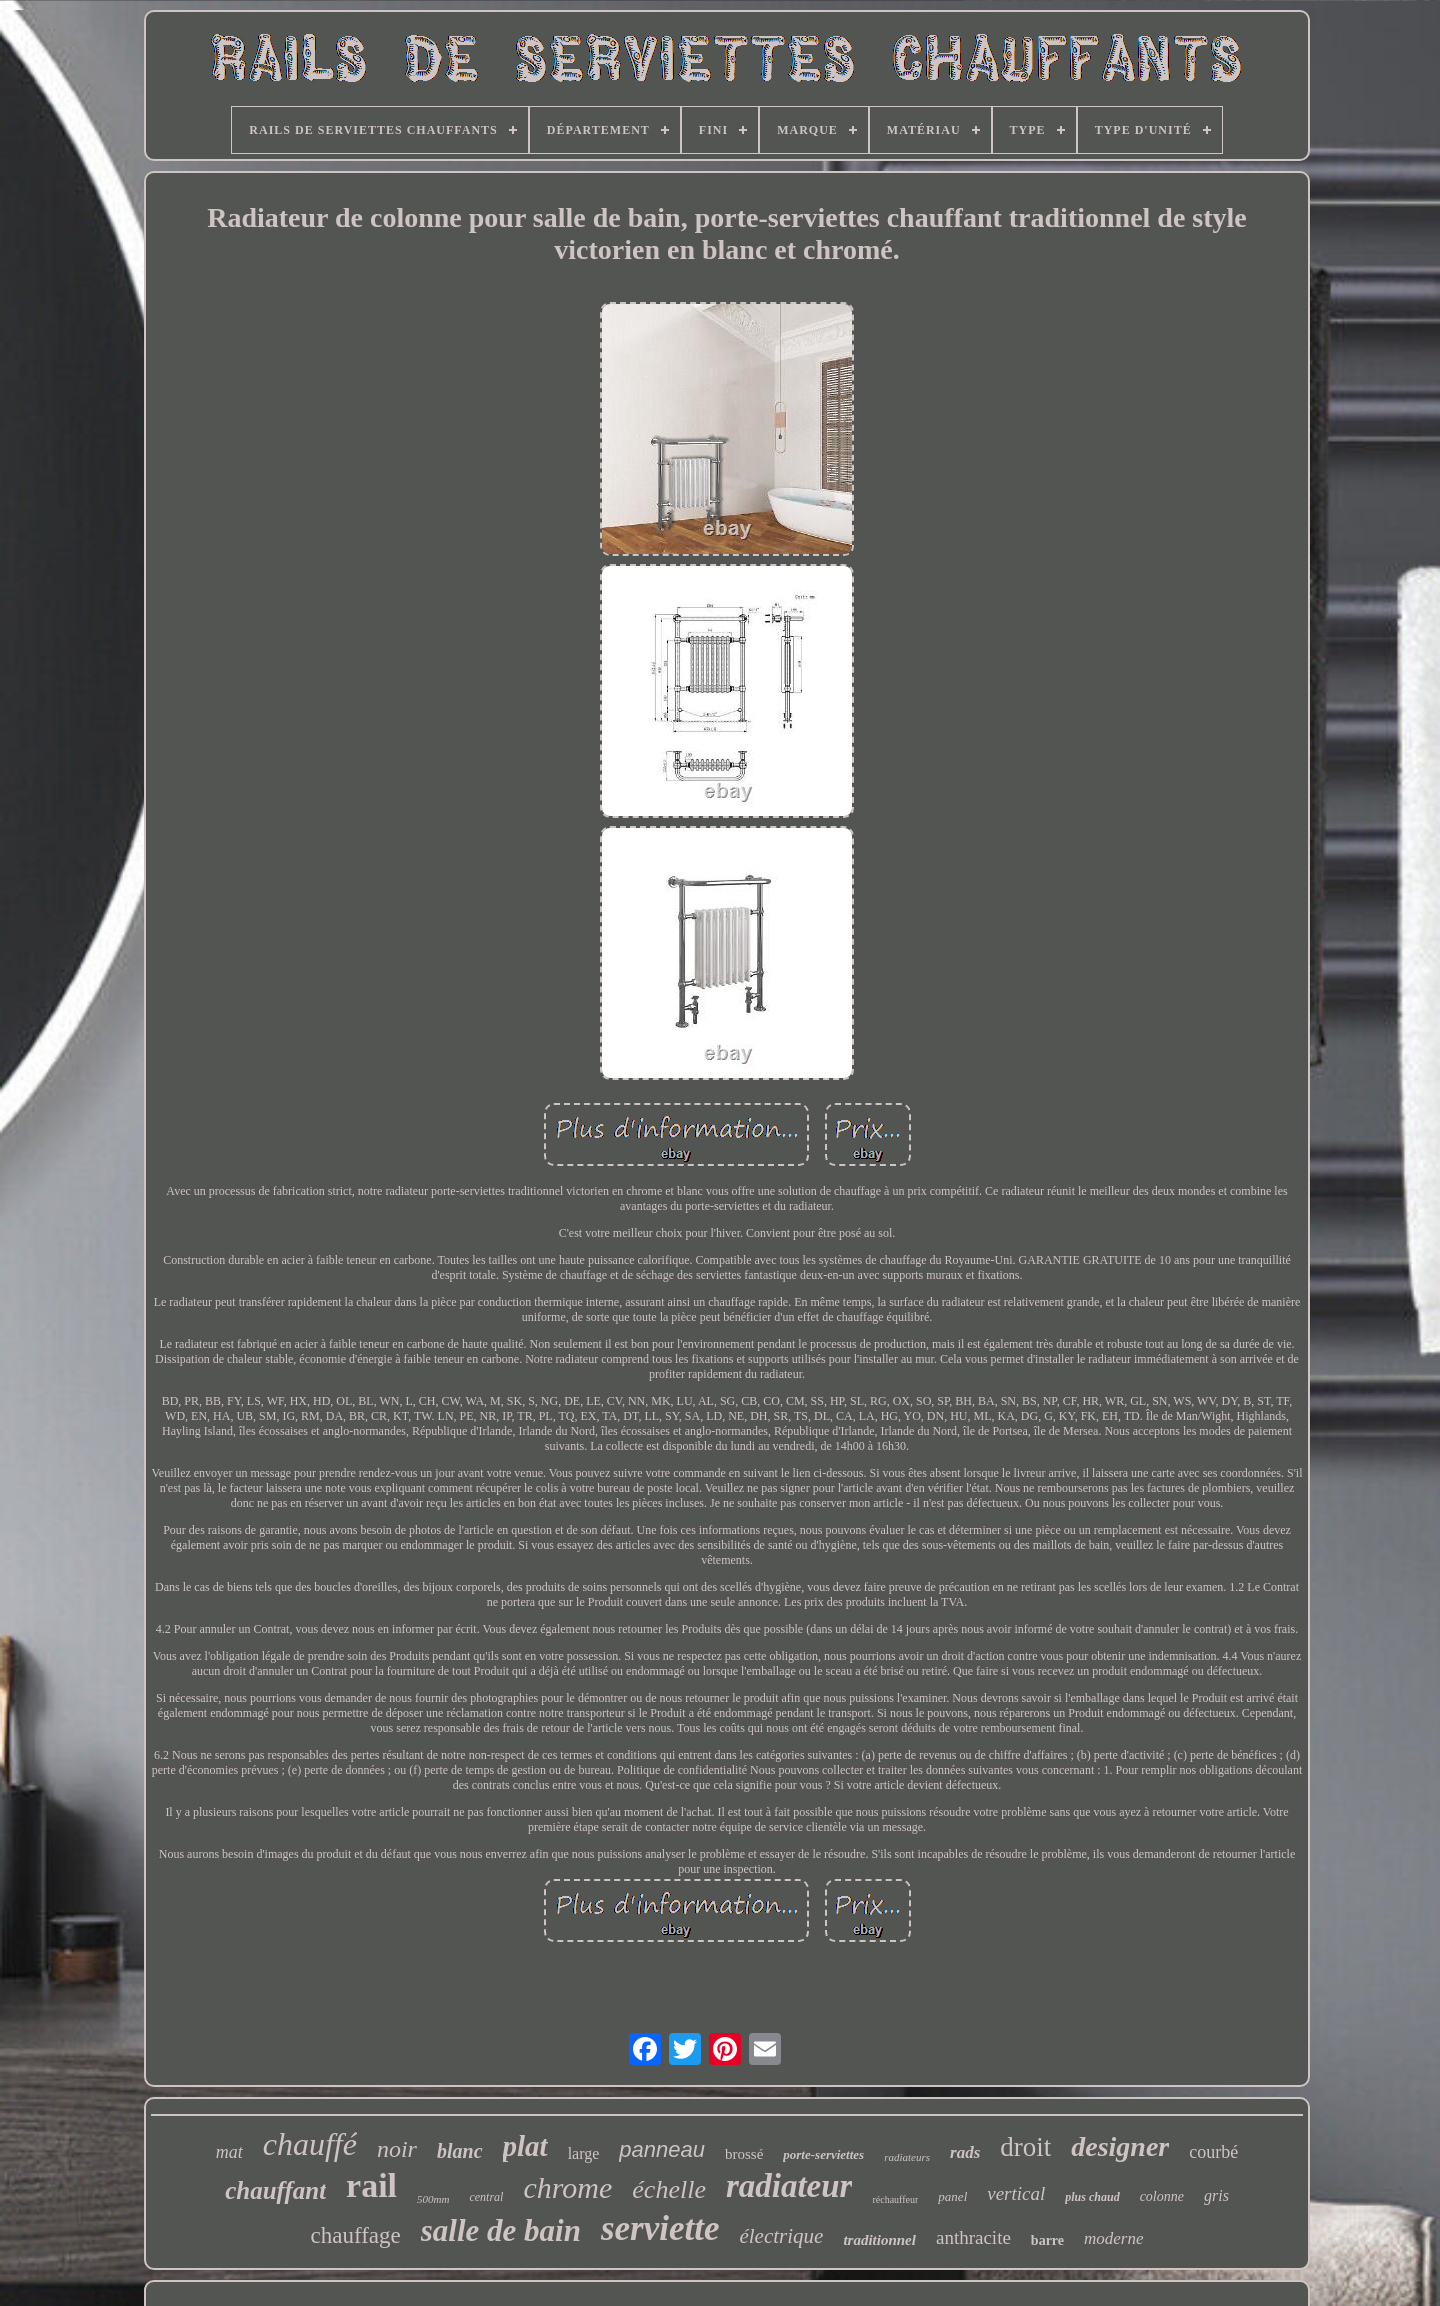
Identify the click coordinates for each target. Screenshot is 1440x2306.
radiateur (789, 2186)
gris (1216, 2195)
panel (952, 2196)
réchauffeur (895, 2199)
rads (965, 2152)
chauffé (310, 2144)
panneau (662, 2149)
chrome (567, 2187)
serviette (660, 2228)
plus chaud (1092, 2197)
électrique (781, 2236)
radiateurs (907, 2157)
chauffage (355, 2235)
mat (229, 2152)
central (486, 2197)
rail (371, 2185)
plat (525, 2146)
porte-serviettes (823, 2154)
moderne (1113, 2238)
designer (1120, 2146)
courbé (1213, 2152)
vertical (1016, 2193)
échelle (669, 2189)
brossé (744, 2154)
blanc (460, 2151)
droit (1025, 2147)
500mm (433, 2199)
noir (397, 2149)
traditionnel (879, 2240)
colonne (1162, 2196)
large (584, 2153)
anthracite (973, 2237)
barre (1047, 2240)
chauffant (275, 2190)
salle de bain (501, 2230)
